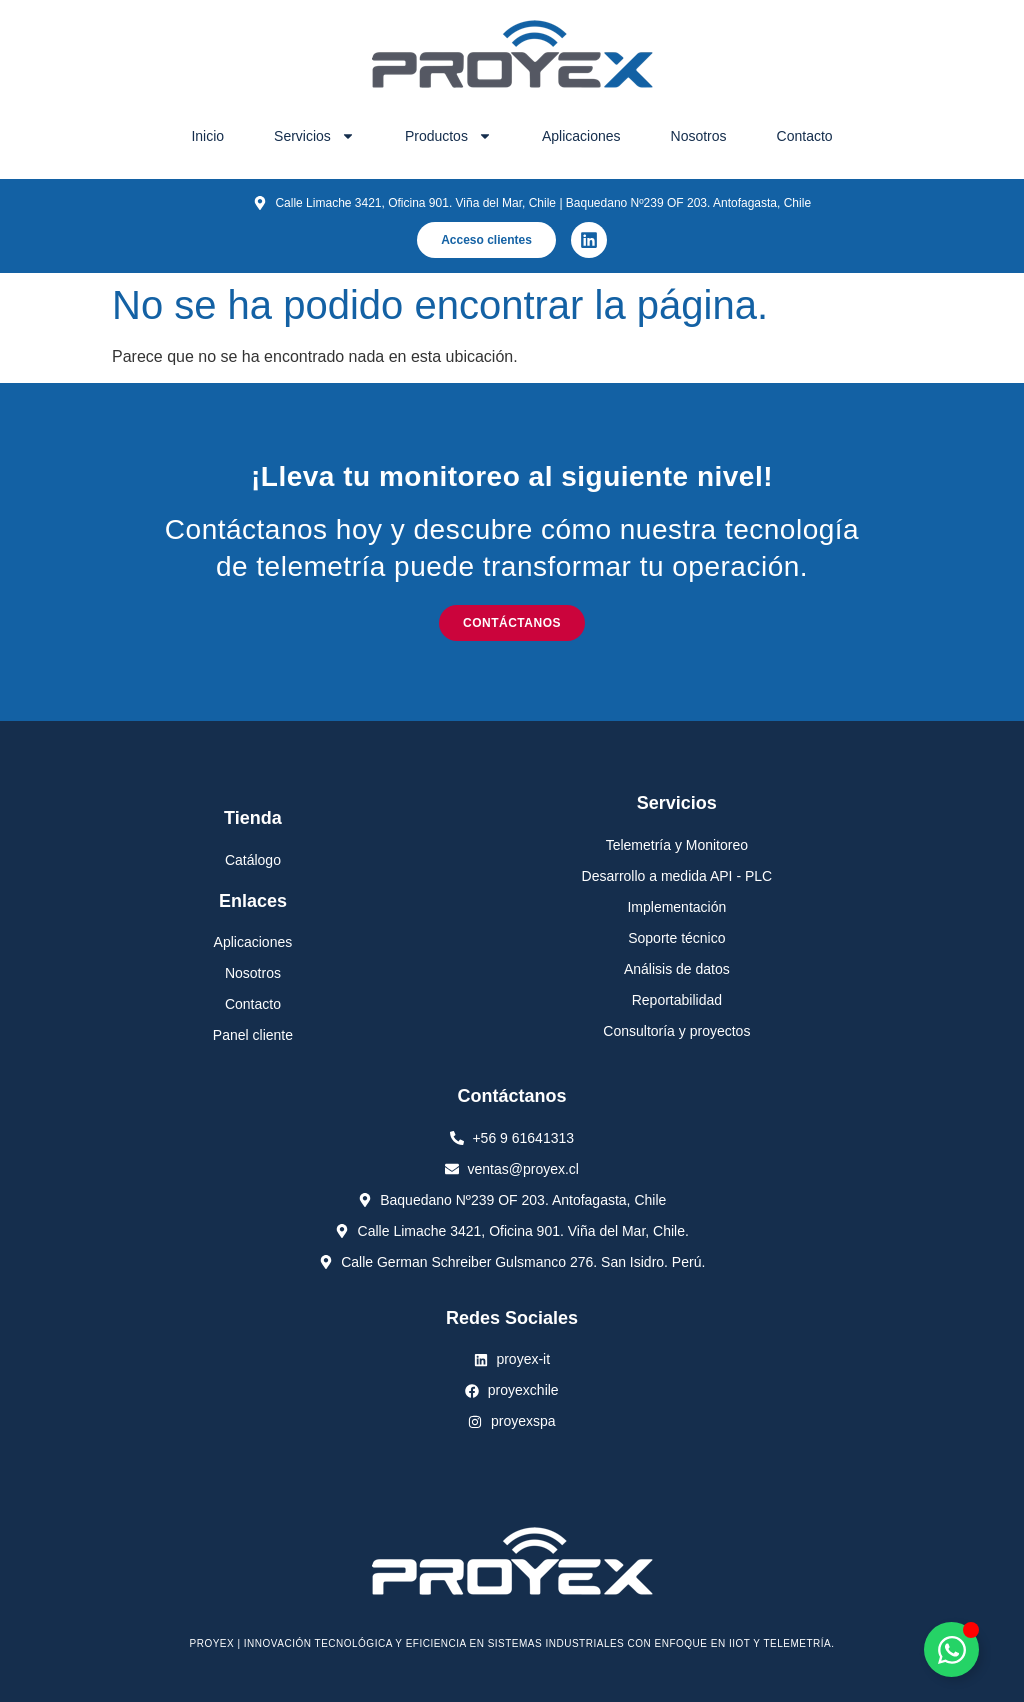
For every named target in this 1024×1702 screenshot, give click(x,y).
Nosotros (699, 136)
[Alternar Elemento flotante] (951, 1649)
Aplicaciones (581, 136)
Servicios (314, 136)
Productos (448, 136)
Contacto (805, 136)
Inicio (207, 136)
